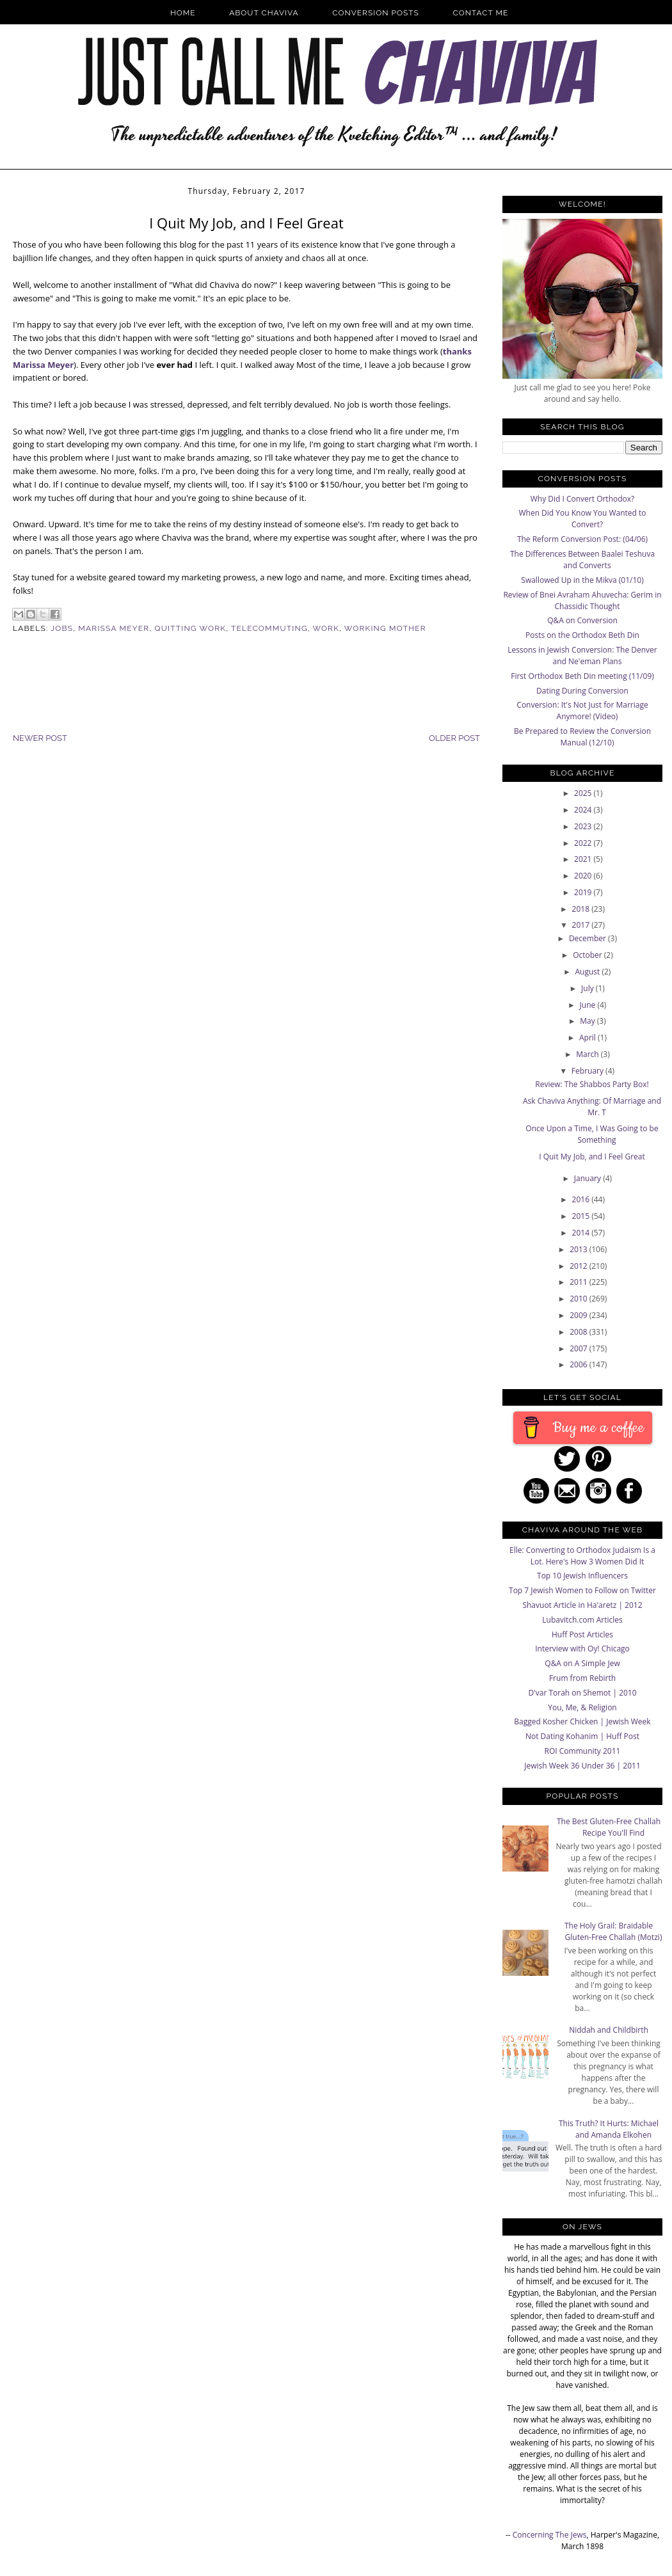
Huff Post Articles (582, 1634)
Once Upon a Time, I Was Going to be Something (591, 1134)
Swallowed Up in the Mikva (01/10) (582, 580)
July (588, 988)
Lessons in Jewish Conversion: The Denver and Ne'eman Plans (582, 655)
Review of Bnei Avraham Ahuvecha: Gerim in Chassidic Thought (582, 600)
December (588, 938)
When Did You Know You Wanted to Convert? (582, 518)
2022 (584, 843)
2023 (584, 826)
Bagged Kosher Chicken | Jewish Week (582, 1721)
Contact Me (481, 12)
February (588, 1070)
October (588, 955)
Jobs (62, 628)
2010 (579, 1298)
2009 (579, 1315)
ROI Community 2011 (583, 1750)
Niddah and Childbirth (608, 2029)
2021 (584, 859)
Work (325, 628)
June (589, 1004)
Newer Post (40, 738)
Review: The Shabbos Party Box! (591, 1084)
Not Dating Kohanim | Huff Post (582, 1736)
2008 (579, 1331)
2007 (579, 1348)
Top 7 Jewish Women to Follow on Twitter (582, 1590)
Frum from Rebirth (582, 1678)
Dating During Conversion (582, 690)
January (588, 1178)
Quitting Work (191, 628)
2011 (579, 1281)
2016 (582, 1199)
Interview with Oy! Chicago (582, 1648)
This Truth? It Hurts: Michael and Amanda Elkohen (609, 2129)
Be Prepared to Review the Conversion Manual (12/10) (582, 737)
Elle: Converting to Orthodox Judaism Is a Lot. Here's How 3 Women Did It (582, 1556)
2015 (582, 1216)
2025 (584, 793)
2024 (584, 809)
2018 (582, 908)
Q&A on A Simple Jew (582, 1663)
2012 (579, 1265)
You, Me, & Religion (582, 1707)
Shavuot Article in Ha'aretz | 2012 (582, 1605)
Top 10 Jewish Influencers (582, 1575)
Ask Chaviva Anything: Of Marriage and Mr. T (592, 1106)
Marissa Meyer (113, 628)
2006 (579, 1364)
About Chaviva (263, 12)
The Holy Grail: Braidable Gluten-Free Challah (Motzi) (613, 1931)
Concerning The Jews (550, 2534)
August (588, 971)
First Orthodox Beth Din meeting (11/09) (582, 676)
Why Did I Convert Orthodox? (583, 498)
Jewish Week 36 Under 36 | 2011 (582, 1765)
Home (183, 12)
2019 (584, 892)
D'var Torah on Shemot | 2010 (582, 1692)
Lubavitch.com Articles (582, 1619)
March (588, 1054)
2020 (584, 875)
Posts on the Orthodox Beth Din (582, 635)
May (588, 1020)
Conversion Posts (375, 12)
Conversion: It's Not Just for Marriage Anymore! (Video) (582, 710)
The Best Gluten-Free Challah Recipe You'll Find (608, 1827)
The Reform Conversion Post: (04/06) (582, 539)
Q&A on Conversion (582, 620)
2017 (582, 924)
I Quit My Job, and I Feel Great (592, 1156)
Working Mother (385, 628)
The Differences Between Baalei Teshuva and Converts (582, 559)
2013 (579, 1249)
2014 (582, 1232)
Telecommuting (269, 628)
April (588, 1037)
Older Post (454, 738)
